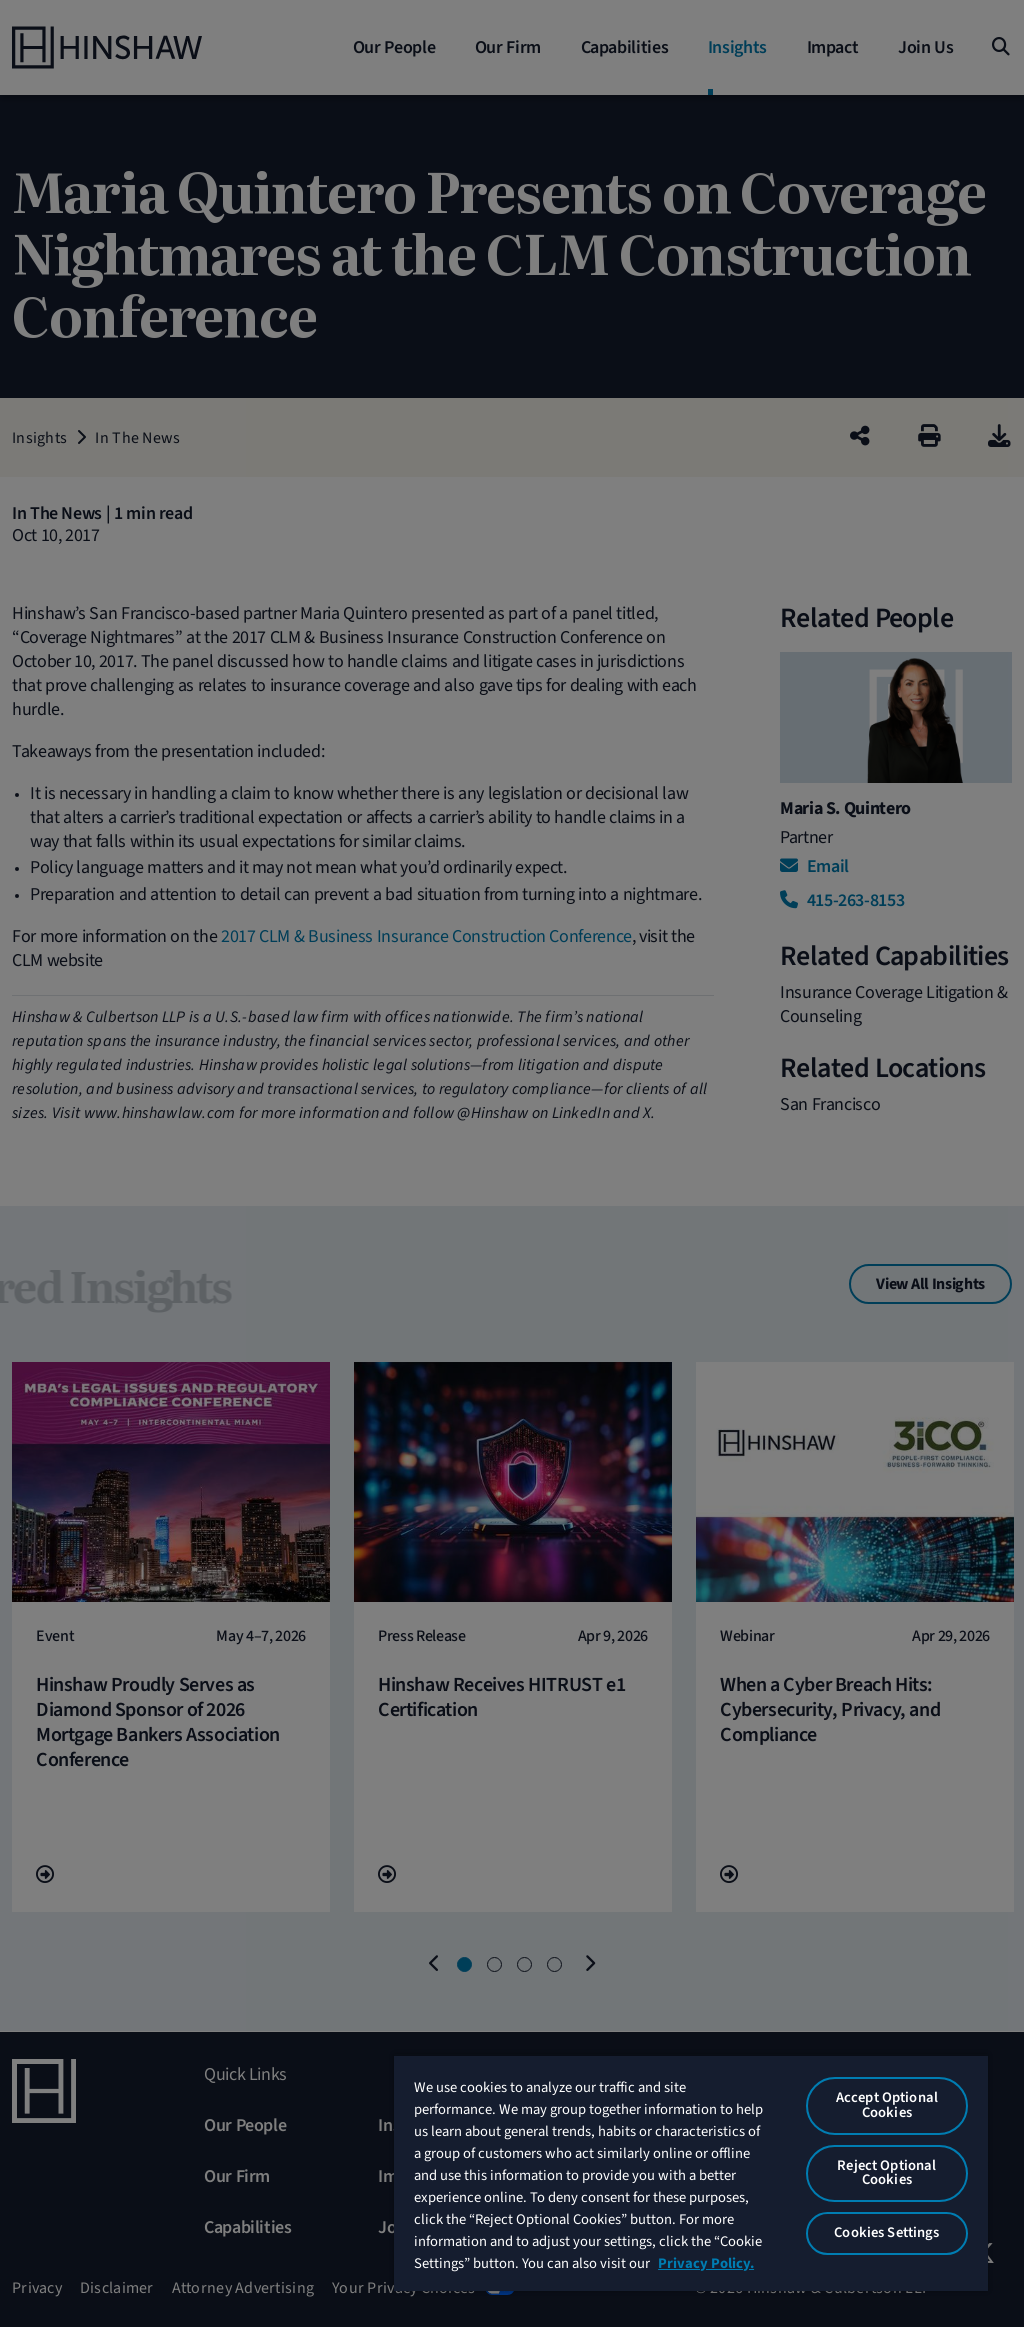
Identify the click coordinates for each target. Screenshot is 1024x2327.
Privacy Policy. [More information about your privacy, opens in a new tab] (706, 2263)
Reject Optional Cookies (886, 2173)
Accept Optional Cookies (887, 2105)
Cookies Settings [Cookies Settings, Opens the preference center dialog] (886, 2232)
